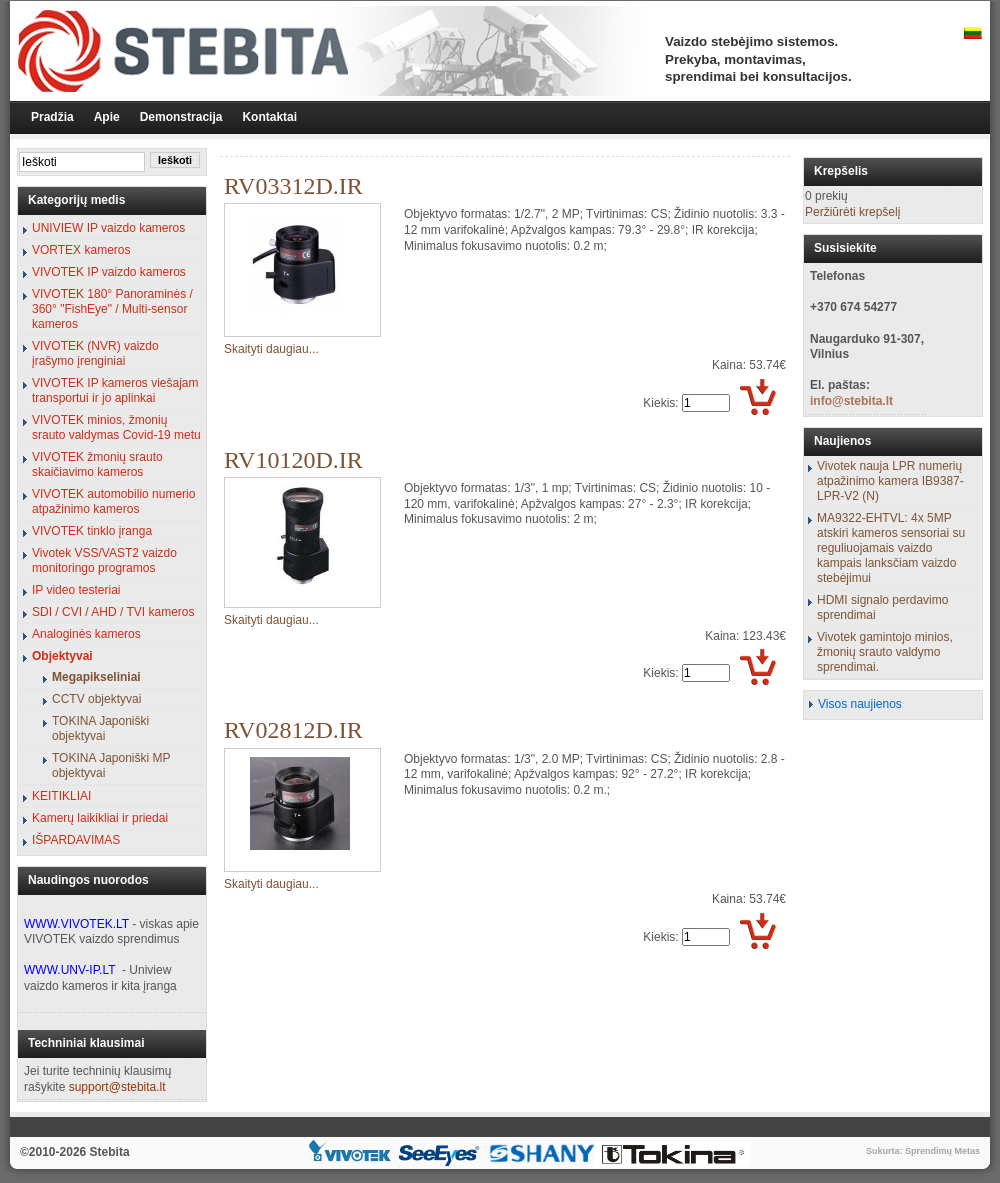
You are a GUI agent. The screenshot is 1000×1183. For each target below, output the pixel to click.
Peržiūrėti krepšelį (852, 212)
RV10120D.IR (293, 460)
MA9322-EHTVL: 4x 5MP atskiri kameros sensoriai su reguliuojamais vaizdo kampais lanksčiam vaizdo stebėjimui (891, 548)
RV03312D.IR (293, 186)
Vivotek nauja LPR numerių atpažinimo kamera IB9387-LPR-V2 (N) (890, 481)
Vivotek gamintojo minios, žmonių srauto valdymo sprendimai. (885, 652)
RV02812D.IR (293, 730)
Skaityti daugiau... (271, 349)
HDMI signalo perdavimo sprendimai (882, 607)
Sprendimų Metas (942, 1151)
